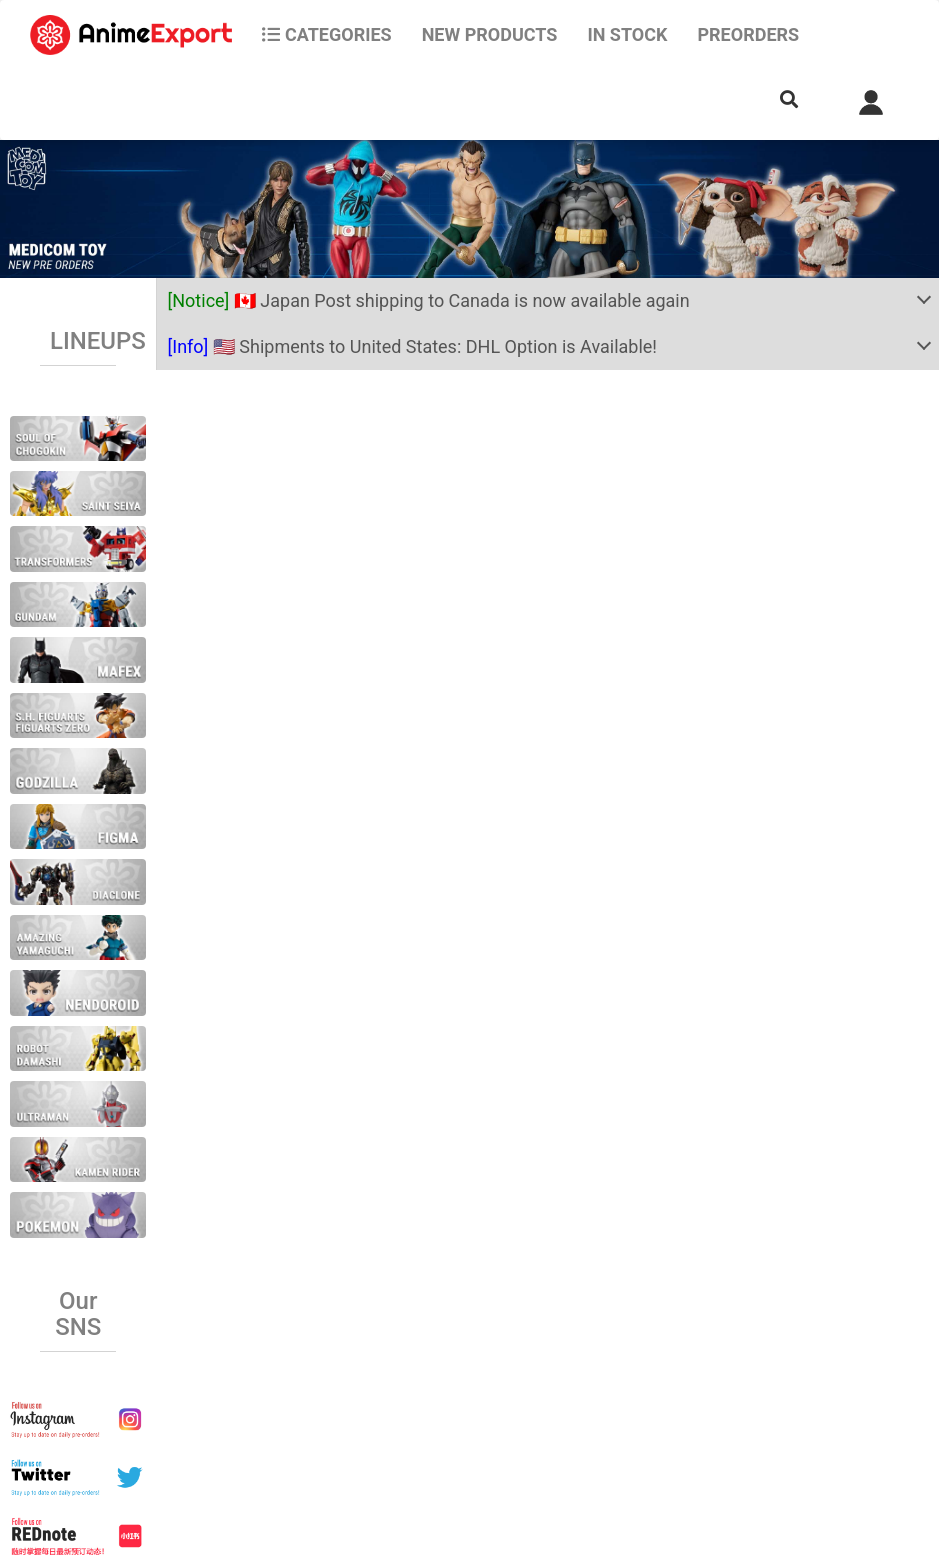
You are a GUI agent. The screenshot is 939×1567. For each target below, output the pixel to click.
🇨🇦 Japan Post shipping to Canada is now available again (428, 300)
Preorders (748, 34)
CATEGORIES (326, 34)
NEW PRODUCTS (490, 34)
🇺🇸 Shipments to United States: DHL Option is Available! (412, 346)
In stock (627, 34)
